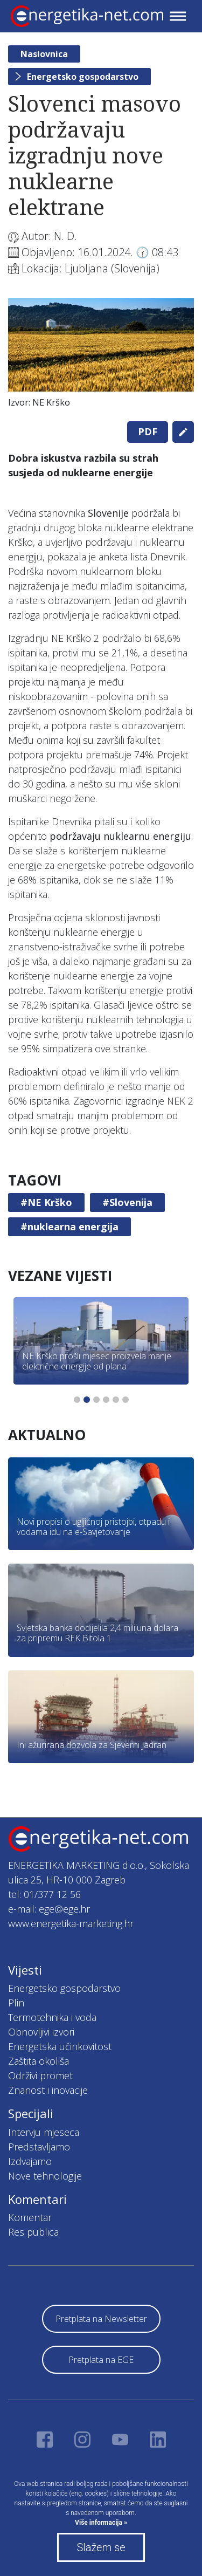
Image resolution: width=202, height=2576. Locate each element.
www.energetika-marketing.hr (71, 1923)
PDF (147, 431)
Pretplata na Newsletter (101, 2319)
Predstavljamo (39, 2146)
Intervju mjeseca (43, 2132)
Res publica (33, 2231)
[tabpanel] (101, 355)
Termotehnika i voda (52, 2017)
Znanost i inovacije (48, 2090)
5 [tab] (116, 1399)
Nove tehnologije (45, 2175)
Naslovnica (44, 54)
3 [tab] (96, 1399)
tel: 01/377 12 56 (44, 1894)
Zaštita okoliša (38, 2060)
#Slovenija (127, 1202)
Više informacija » (101, 2522)
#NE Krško (46, 1202)
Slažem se (100, 2547)
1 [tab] (77, 1399)
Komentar (30, 2217)
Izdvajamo (30, 2161)
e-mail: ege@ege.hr (49, 1908)
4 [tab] (106, 1399)
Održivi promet (40, 2075)
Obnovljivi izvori (41, 2031)
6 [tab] (125, 1399)
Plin (16, 2002)
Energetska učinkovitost (60, 2046)
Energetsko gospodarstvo (82, 77)
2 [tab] (86, 1399)
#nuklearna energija (69, 1226)
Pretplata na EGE (101, 2360)
